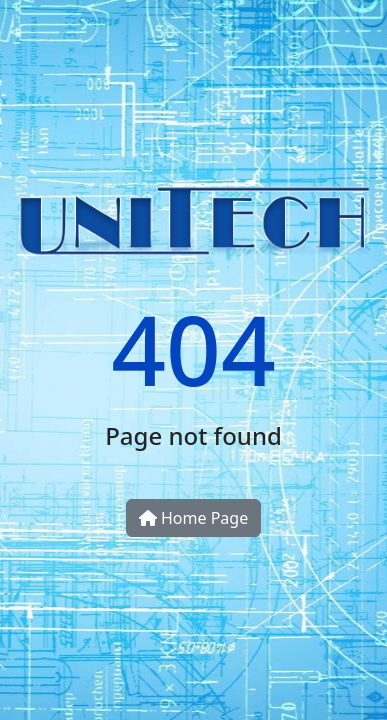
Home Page (193, 518)
